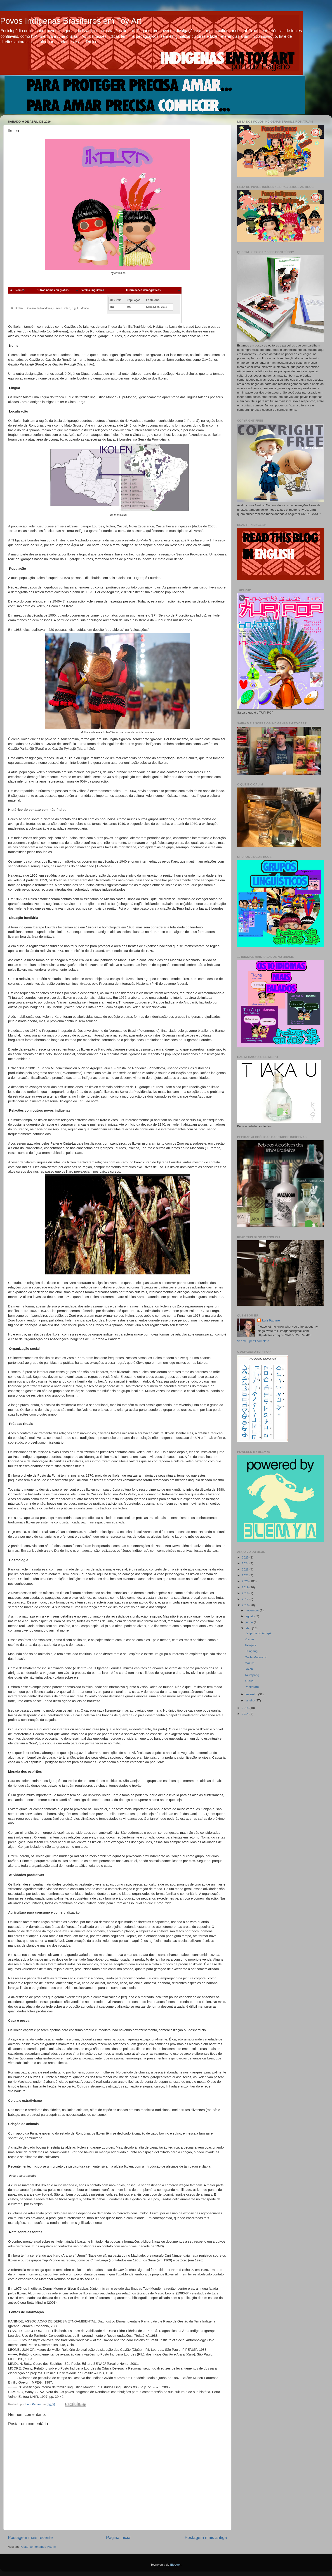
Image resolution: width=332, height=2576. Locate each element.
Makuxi (249, 1663)
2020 (246, 1581)
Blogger (175, 2564)
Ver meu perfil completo (253, 1341)
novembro (252, 1610)
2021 (246, 1575)
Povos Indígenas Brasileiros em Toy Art (70, 21)
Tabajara (251, 1645)
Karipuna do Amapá (258, 1633)
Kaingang (251, 1651)
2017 (246, 1599)
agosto (250, 1616)
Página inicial (118, 2537)
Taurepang (252, 1675)
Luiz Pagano (271, 1320)
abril (248, 1628)
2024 (246, 1563)
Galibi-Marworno (256, 1657)
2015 (246, 1708)
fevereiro (251, 1694)
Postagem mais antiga (206, 2537)
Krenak (249, 1639)
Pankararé (252, 1687)
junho (249, 1622)
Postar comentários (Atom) (38, 2546)
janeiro (250, 1700)
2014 (246, 1713)
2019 (246, 1587)
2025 (246, 1557)
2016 (246, 1605)
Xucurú (249, 1681)
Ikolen (249, 1669)
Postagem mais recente (30, 2537)
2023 (246, 1569)
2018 (246, 1593)
